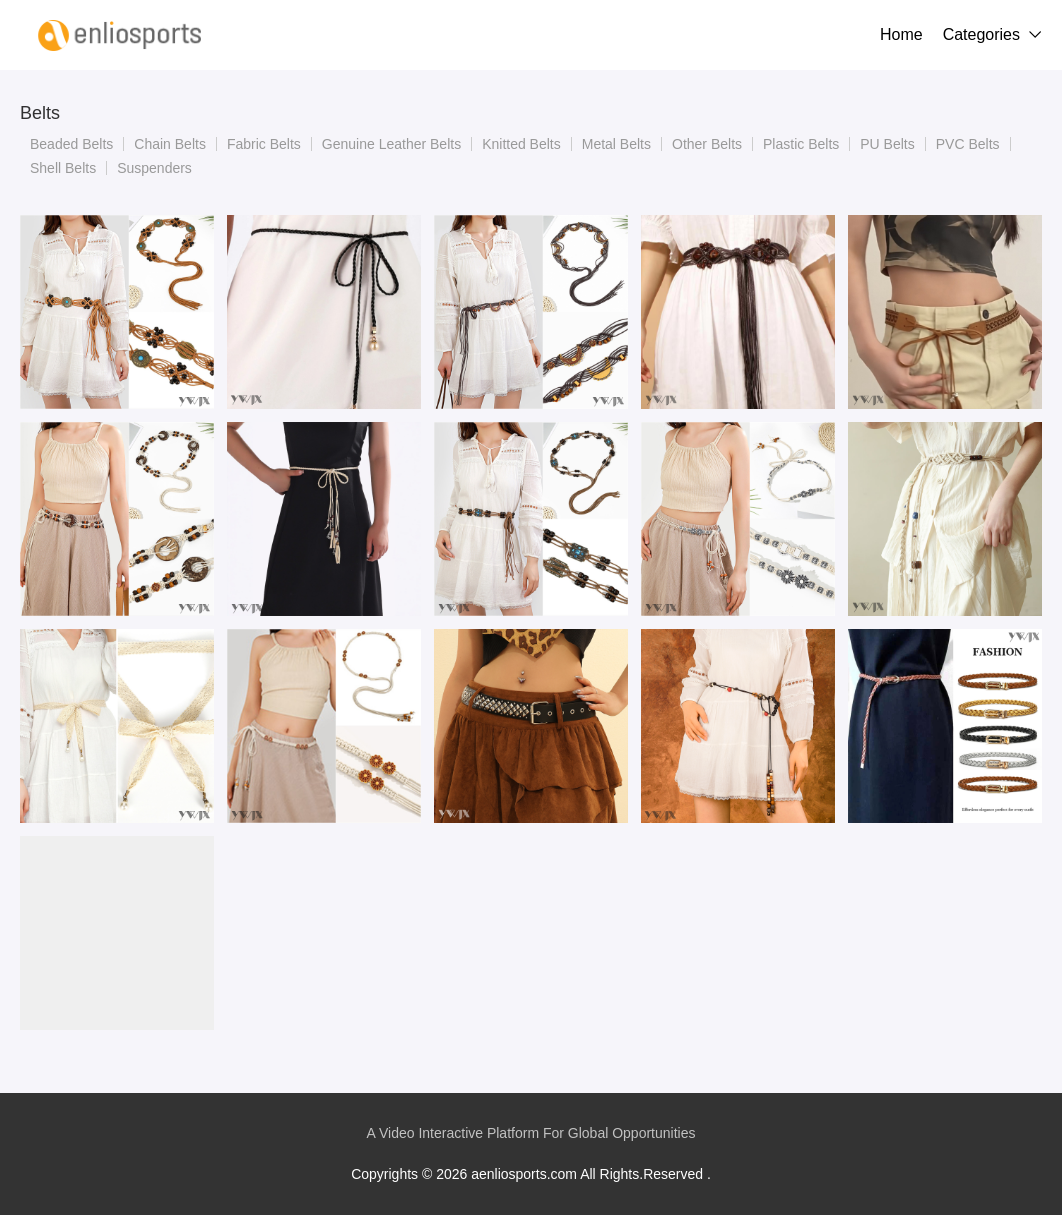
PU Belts (887, 144)
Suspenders (154, 168)
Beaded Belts (71, 144)
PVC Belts (968, 144)
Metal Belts (616, 144)
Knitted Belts (521, 144)
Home (901, 34)
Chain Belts (170, 144)
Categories (981, 34)
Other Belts (707, 144)
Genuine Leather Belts (391, 144)
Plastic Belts (801, 144)
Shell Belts (63, 168)
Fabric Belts (264, 144)
